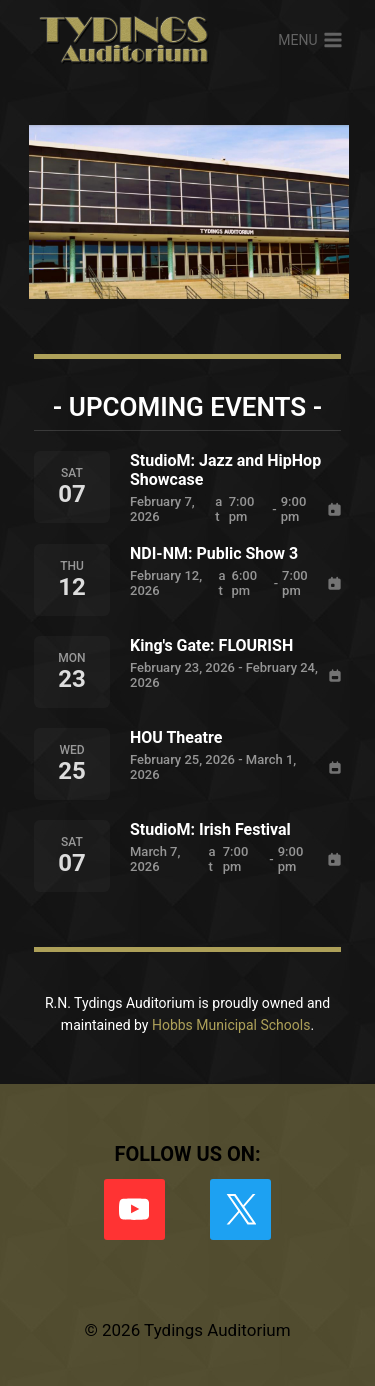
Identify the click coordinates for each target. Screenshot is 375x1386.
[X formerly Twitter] (240, 1209)
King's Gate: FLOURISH (211, 645)
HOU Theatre (176, 737)
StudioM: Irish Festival (210, 829)
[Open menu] (310, 40)
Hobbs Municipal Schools (231, 1025)
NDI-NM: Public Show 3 (214, 553)
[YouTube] (134, 1209)
